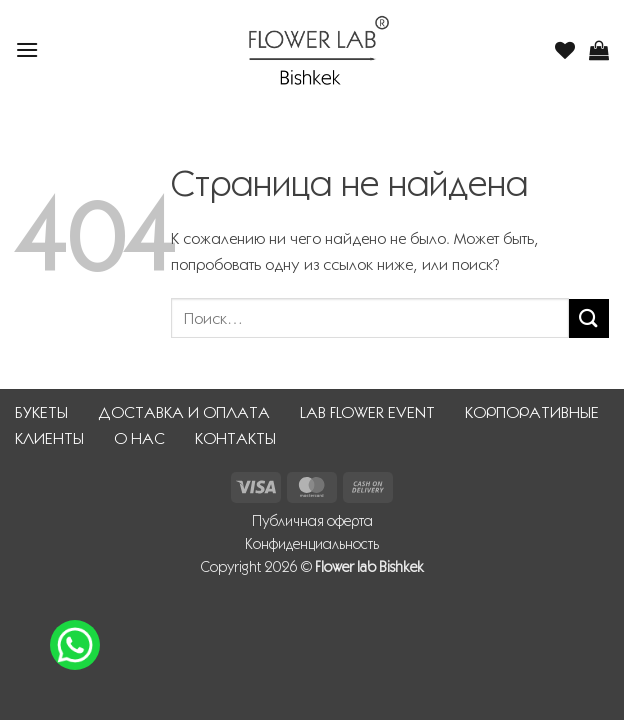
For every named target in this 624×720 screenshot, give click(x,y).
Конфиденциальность (312, 544)
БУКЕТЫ (41, 412)
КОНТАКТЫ (235, 438)
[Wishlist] (565, 50)
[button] (27, 49)
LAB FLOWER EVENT (367, 412)
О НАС (139, 438)
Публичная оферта (312, 521)
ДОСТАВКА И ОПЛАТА (184, 412)
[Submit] (589, 318)
